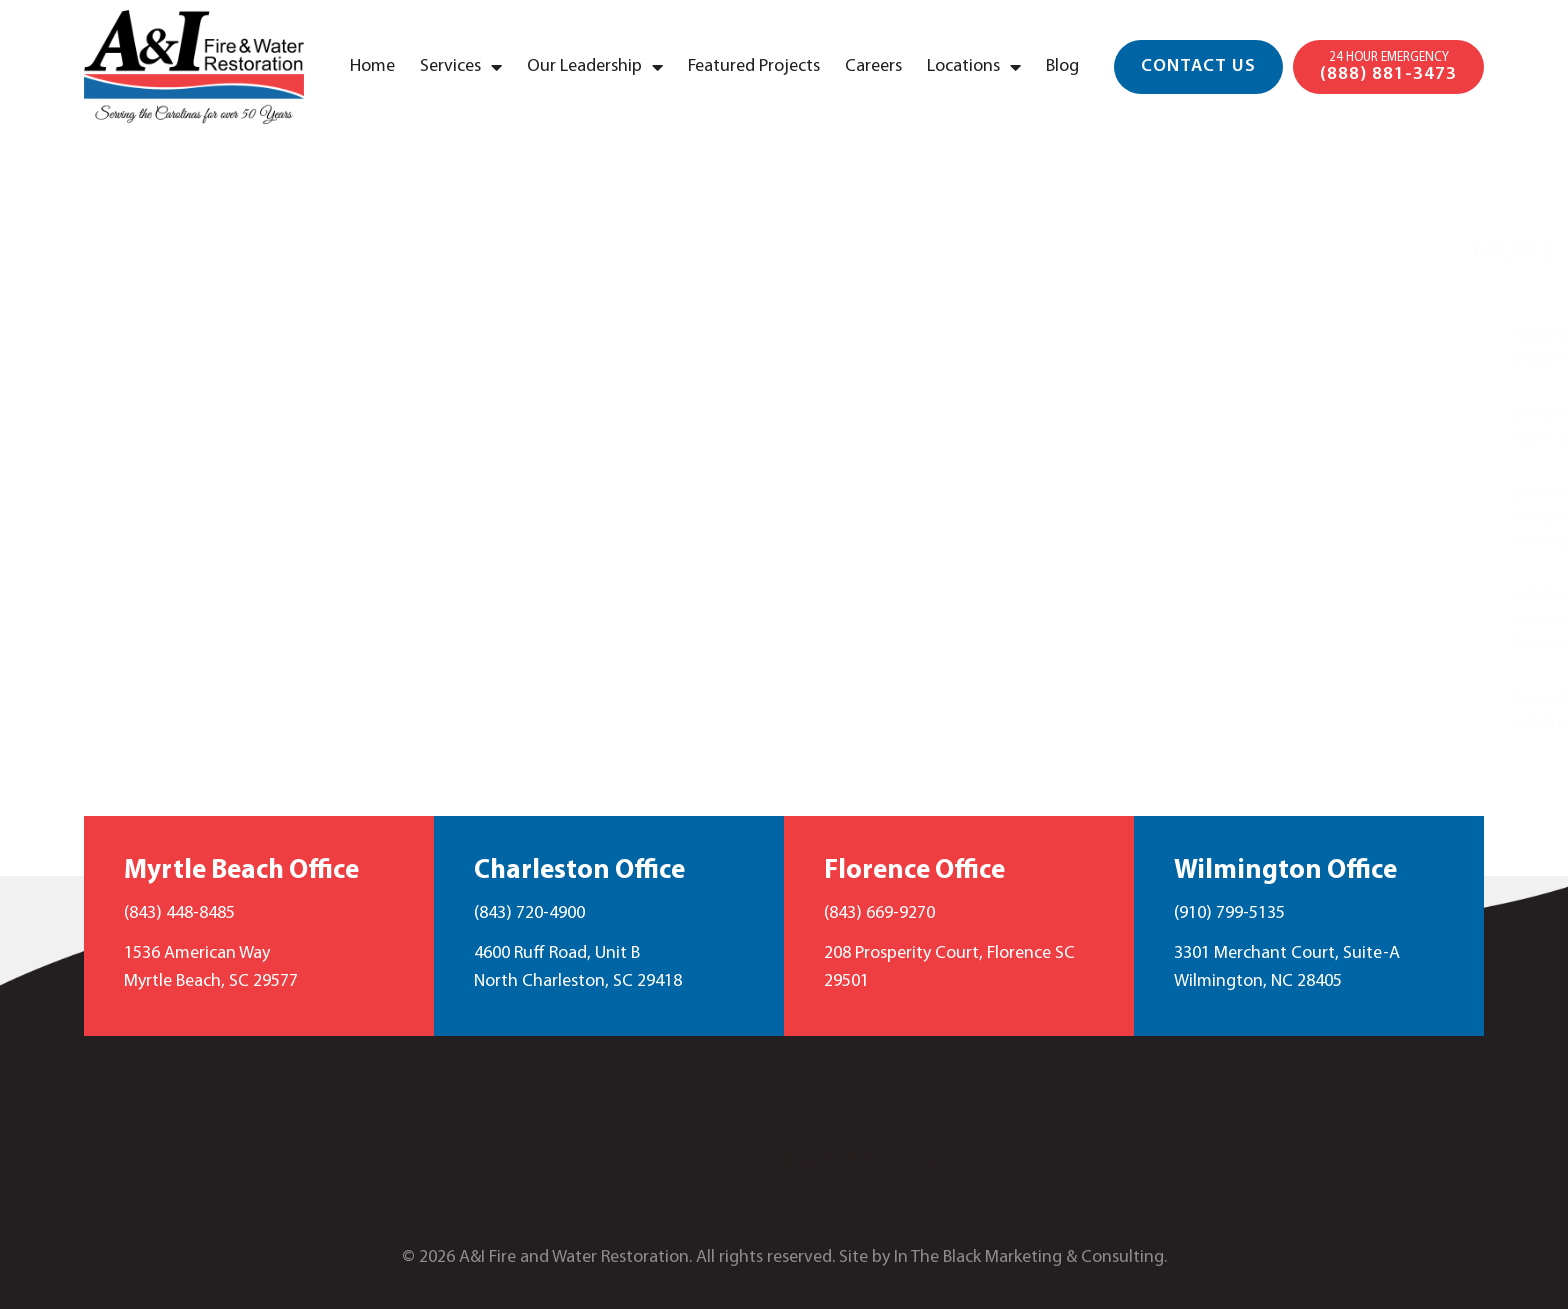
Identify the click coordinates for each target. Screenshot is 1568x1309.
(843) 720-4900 (529, 913)
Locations (974, 67)
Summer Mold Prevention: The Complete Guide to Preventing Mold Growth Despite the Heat (1315, 517)
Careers (873, 66)
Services (461, 67)
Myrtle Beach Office (241, 871)
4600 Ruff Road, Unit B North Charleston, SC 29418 (578, 967)
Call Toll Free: (784, 1162)
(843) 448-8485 (179, 913)
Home (372, 66)
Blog (1062, 66)
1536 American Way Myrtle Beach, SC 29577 (211, 967)
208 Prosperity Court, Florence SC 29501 (949, 967)
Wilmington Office (1285, 871)
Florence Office (914, 871)
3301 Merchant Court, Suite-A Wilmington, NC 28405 (1287, 967)
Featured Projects (754, 66)
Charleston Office (579, 871)
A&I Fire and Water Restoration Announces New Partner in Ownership (1314, 620)
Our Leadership (595, 67)
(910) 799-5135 (1229, 913)
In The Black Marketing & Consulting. (1030, 1257)
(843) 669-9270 (879, 913)
